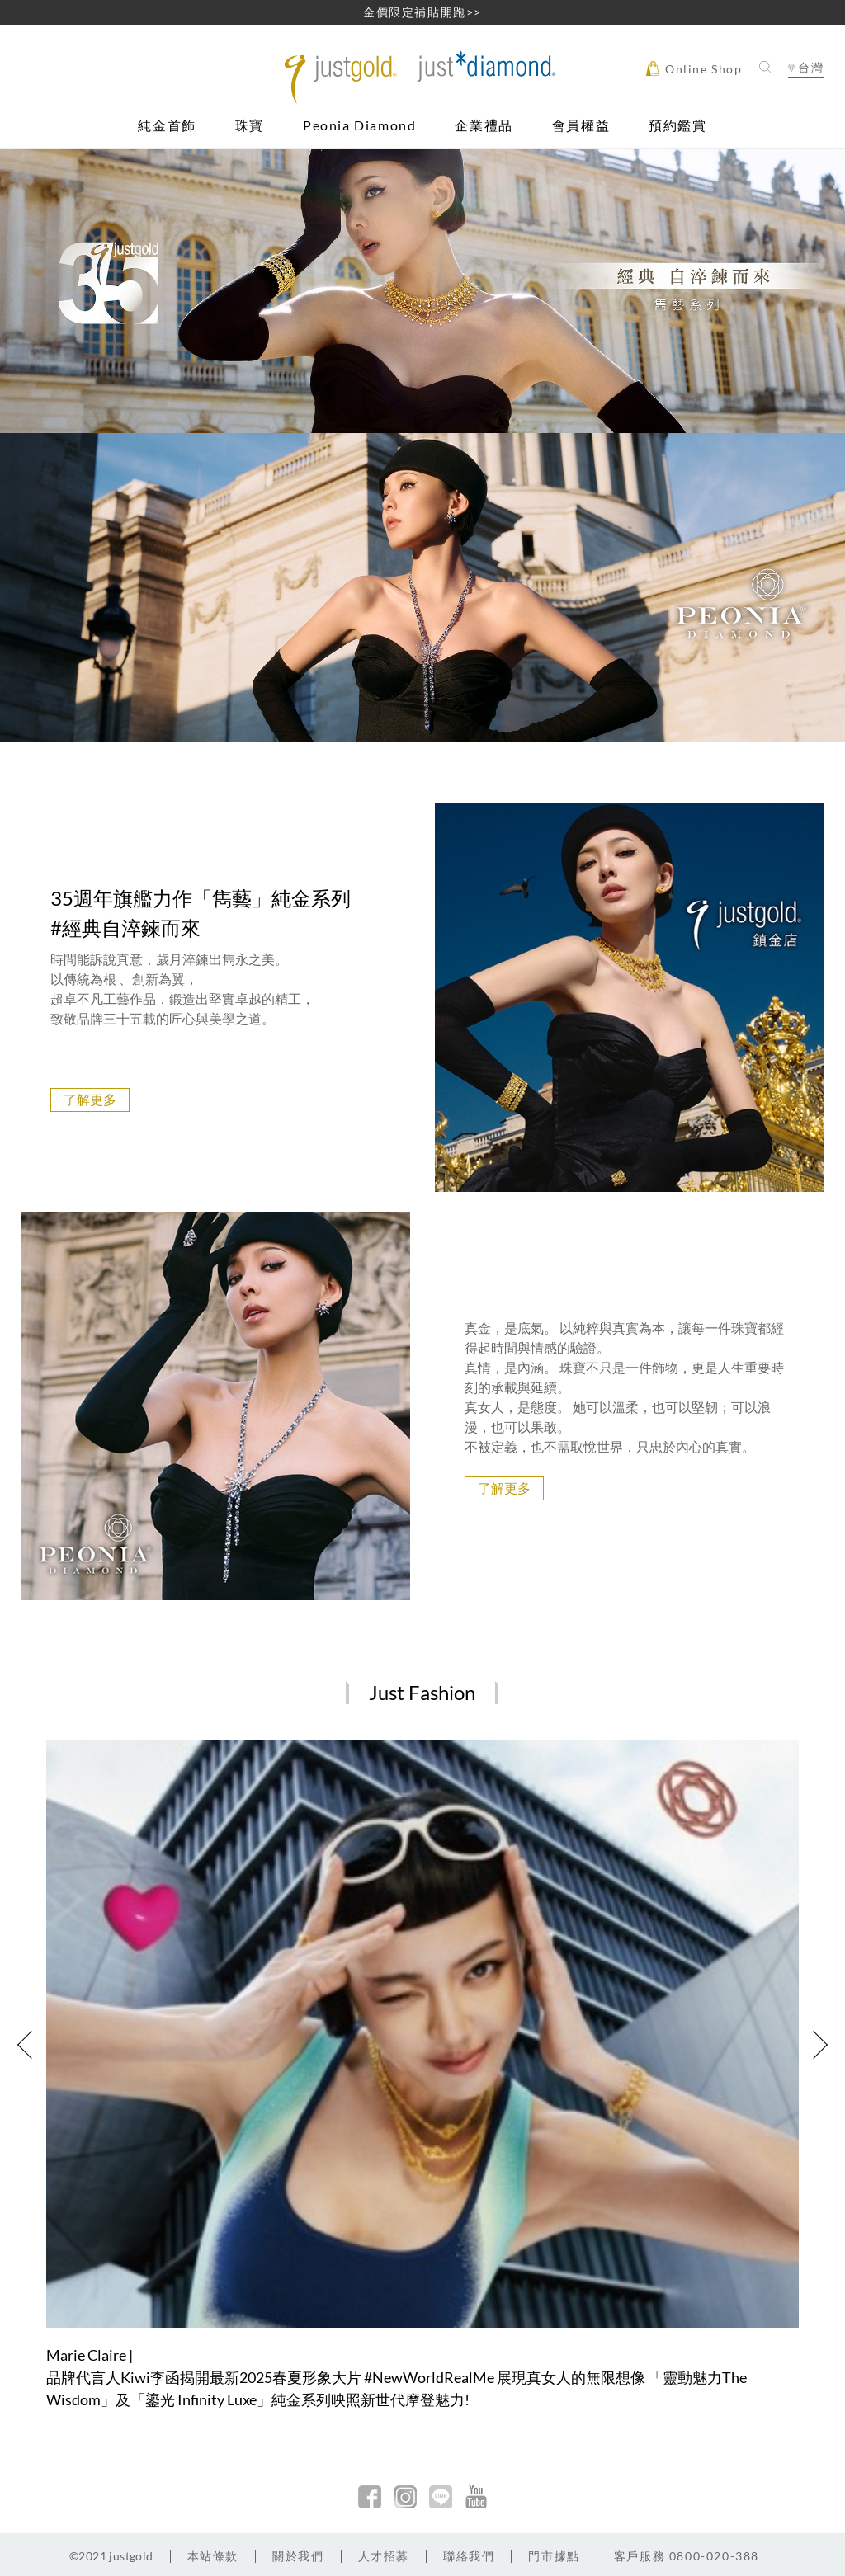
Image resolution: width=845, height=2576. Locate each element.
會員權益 (581, 126)
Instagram (405, 2496)
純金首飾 (167, 126)
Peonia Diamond (359, 126)
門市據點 (553, 2556)
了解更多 (90, 1099)
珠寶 (249, 126)
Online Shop (694, 68)
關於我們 (297, 2556)
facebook (369, 2496)
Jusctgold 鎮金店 (422, 77)
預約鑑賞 (677, 126)
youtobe (476, 2496)
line (440, 2496)
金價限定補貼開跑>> (422, 12)
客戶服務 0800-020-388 (686, 2556)
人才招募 (383, 2556)
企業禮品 (483, 126)
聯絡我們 (468, 2556)
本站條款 (212, 2556)
